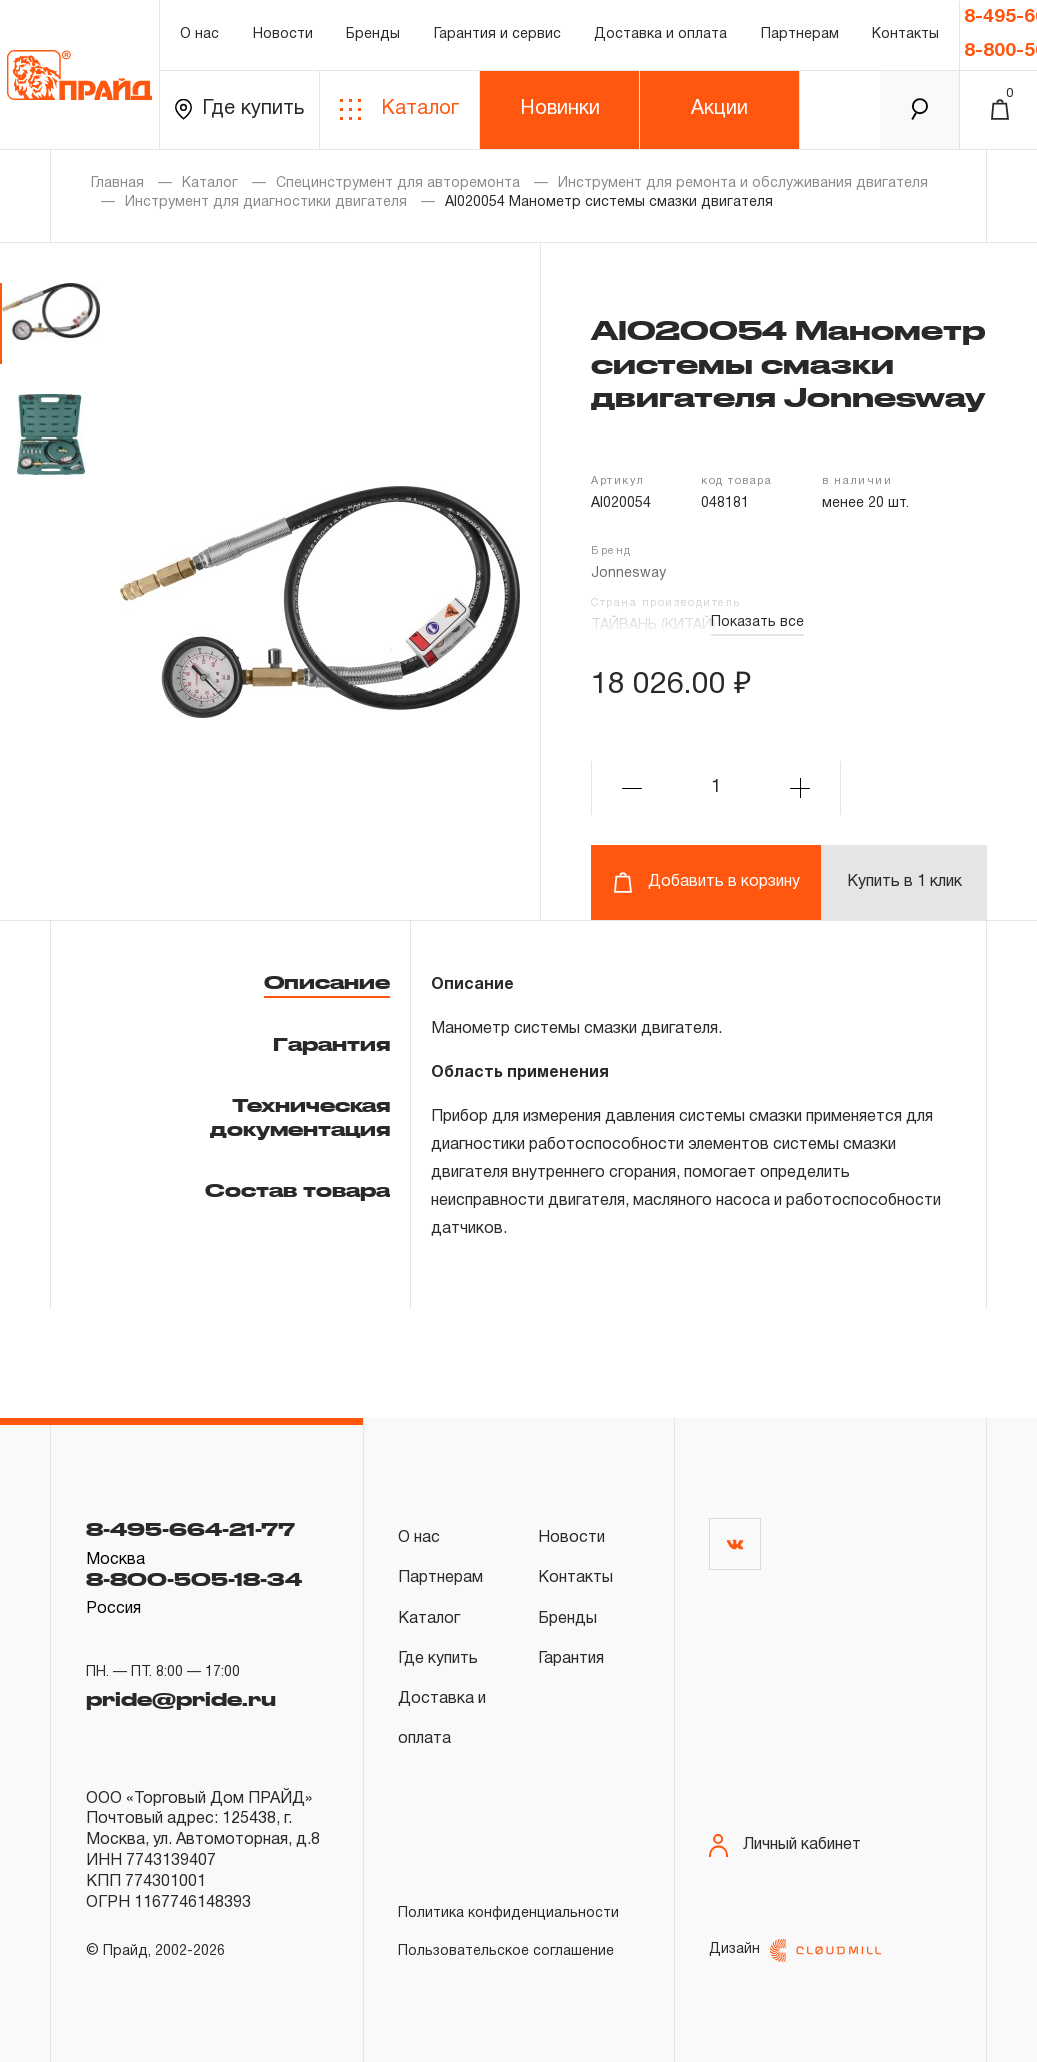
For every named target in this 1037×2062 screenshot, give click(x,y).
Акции (719, 109)
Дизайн (795, 1950)
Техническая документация (300, 1116)
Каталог (399, 109)
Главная (117, 183)
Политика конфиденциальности (508, 1913)
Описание (327, 982)
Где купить (239, 109)
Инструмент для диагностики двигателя (266, 202)
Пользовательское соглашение (506, 1951)
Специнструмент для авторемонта (398, 183)
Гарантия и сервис (497, 34)
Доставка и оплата (660, 34)
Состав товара (297, 1190)
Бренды (373, 34)
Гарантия (331, 1044)
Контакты (905, 34)
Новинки (560, 109)
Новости (283, 34)
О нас (199, 34)
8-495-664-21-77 (190, 1529)
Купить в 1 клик (904, 882)
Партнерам (800, 34)
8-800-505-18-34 (194, 1579)
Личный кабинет (785, 1845)
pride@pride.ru (181, 1699)
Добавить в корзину (706, 882)
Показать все (757, 622)
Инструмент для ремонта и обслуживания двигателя (743, 183)
